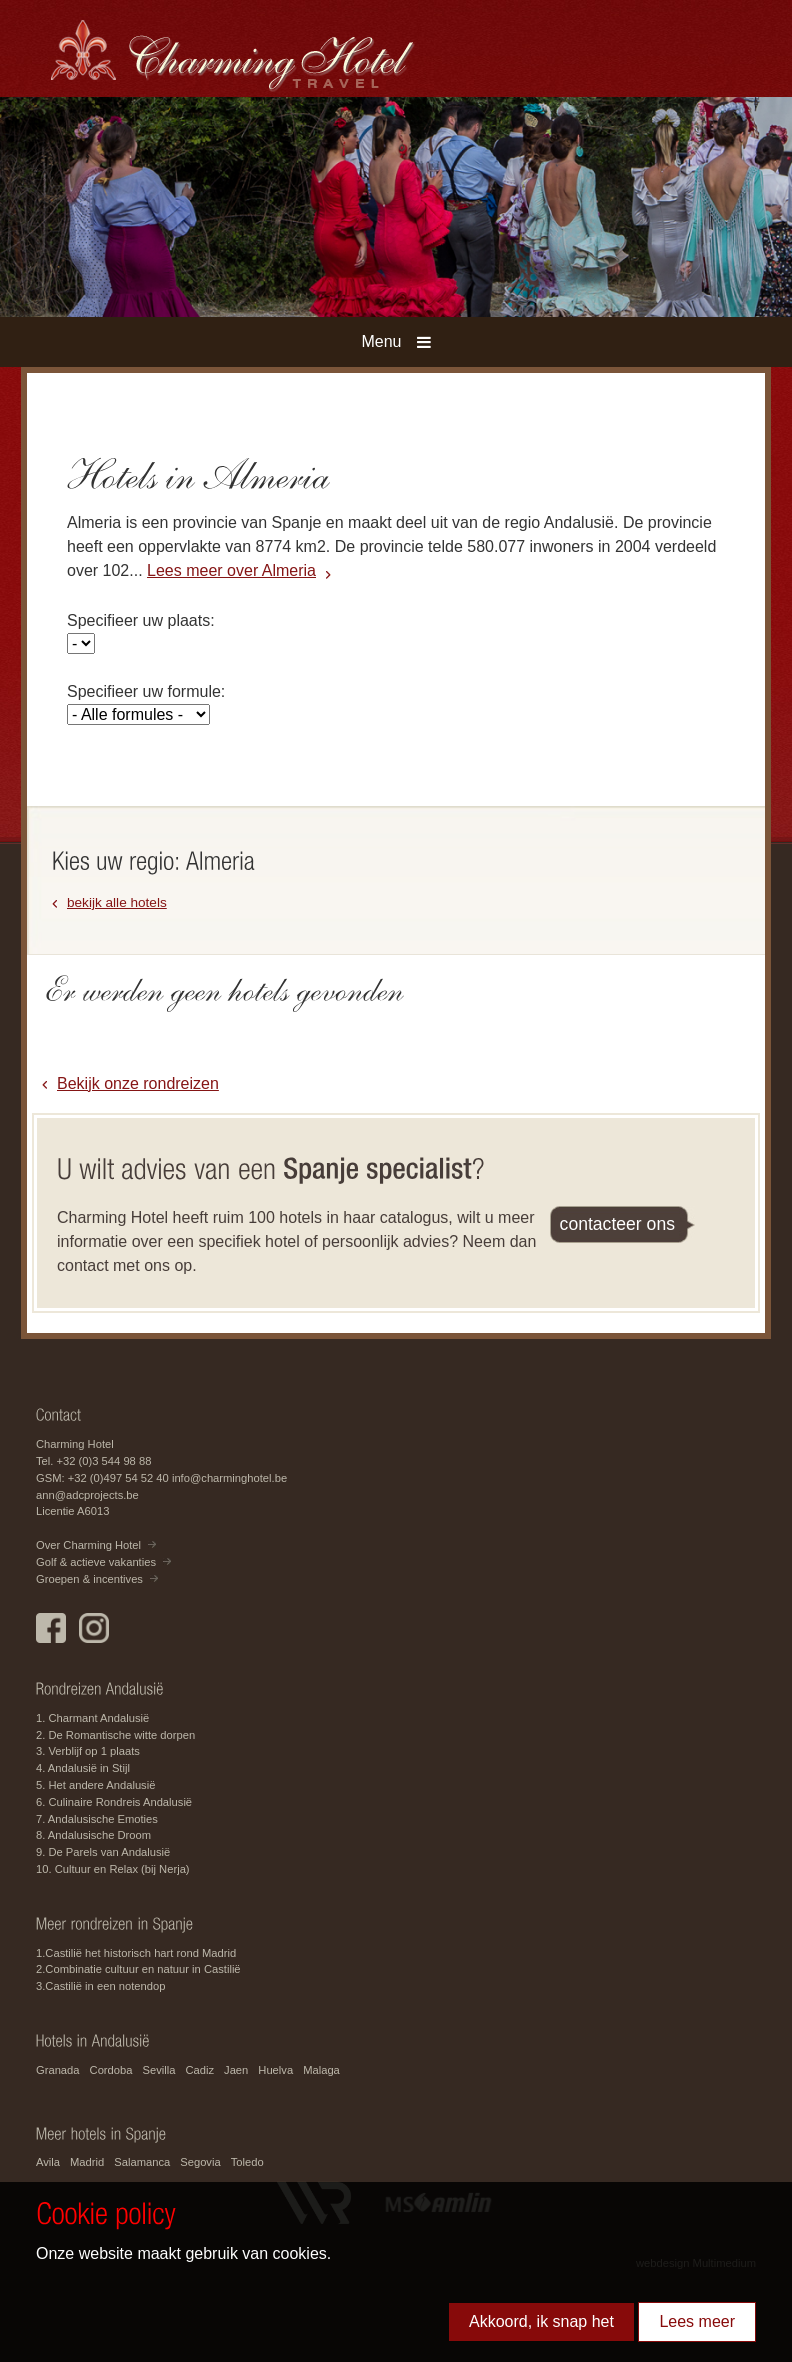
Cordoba (111, 2070)
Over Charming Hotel (88, 1545)
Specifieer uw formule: (146, 691)
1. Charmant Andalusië (92, 1718)
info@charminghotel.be (229, 1478)
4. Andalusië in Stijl (83, 1768)
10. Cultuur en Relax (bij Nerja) (113, 1869)
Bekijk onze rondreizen (138, 1083)
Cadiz (199, 2070)
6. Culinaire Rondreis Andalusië (114, 1802)
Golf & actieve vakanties (96, 1562)
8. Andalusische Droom (93, 1835)
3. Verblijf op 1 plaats (88, 1751)
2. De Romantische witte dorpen (115, 1735)
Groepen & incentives (89, 1579)
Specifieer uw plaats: (141, 620)
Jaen (236, 2070)
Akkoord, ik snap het (541, 2321)
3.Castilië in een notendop (100, 1986)
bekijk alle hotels (117, 902)
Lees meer (697, 2321)
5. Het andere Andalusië (95, 1785)
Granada (58, 2070)
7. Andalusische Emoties (97, 1819)
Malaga (321, 2070)
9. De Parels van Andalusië (103, 1852)
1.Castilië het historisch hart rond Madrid (136, 1953)
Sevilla (158, 2070)
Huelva (275, 2070)
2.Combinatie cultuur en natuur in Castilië (138, 1969)
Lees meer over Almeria (231, 570)
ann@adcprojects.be (87, 1495)
